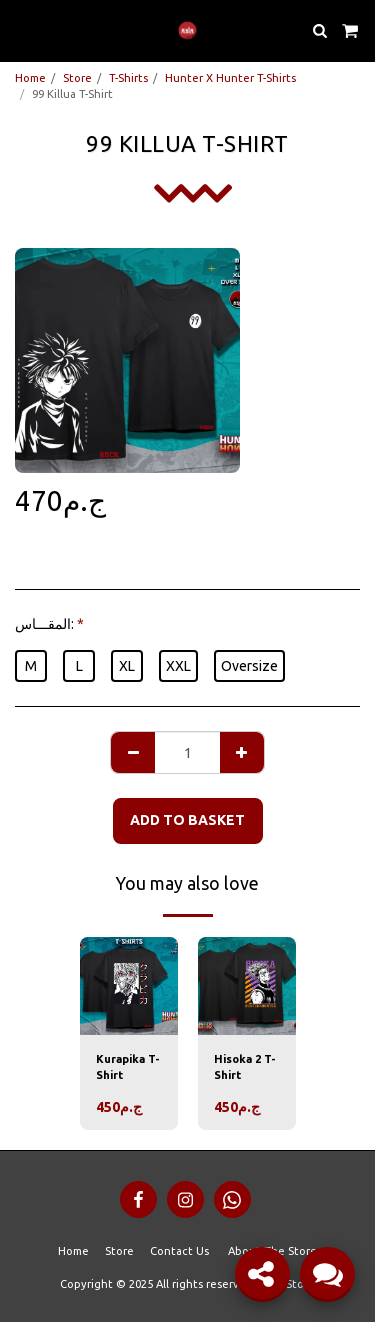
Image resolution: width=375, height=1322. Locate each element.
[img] (129, 986)
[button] (22, 29)
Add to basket (187, 820)
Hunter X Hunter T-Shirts (230, 78)
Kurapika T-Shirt (128, 1067)
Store (77, 78)
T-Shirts (128, 78)
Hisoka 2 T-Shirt (245, 1067)
